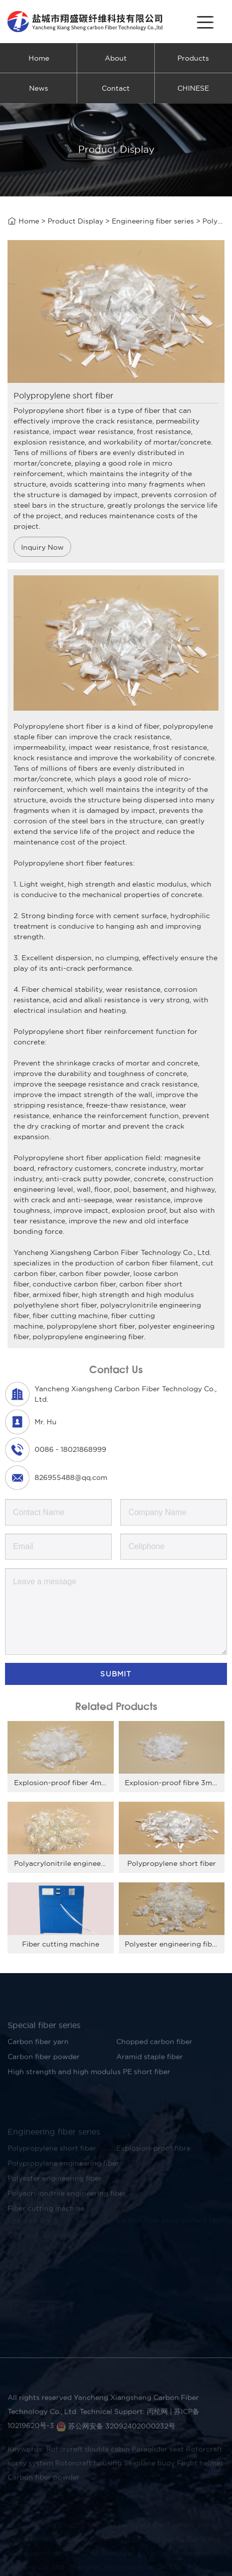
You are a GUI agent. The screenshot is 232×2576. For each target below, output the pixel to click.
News (38, 88)
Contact (116, 88)
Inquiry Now (42, 547)
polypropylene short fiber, (91, 1326)
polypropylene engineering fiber (88, 1337)
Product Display (75, 223)
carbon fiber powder (94, 1273)
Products (193, 58)
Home (39, 58)
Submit (115, 1674)
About (116, 58)
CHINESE (193, 88)
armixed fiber (55, 1295)
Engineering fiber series (153, 223)
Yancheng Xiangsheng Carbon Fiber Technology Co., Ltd (111, 1252)
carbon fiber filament (161, 1263)
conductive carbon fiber (74, 1284)
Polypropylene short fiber (58, 726)
